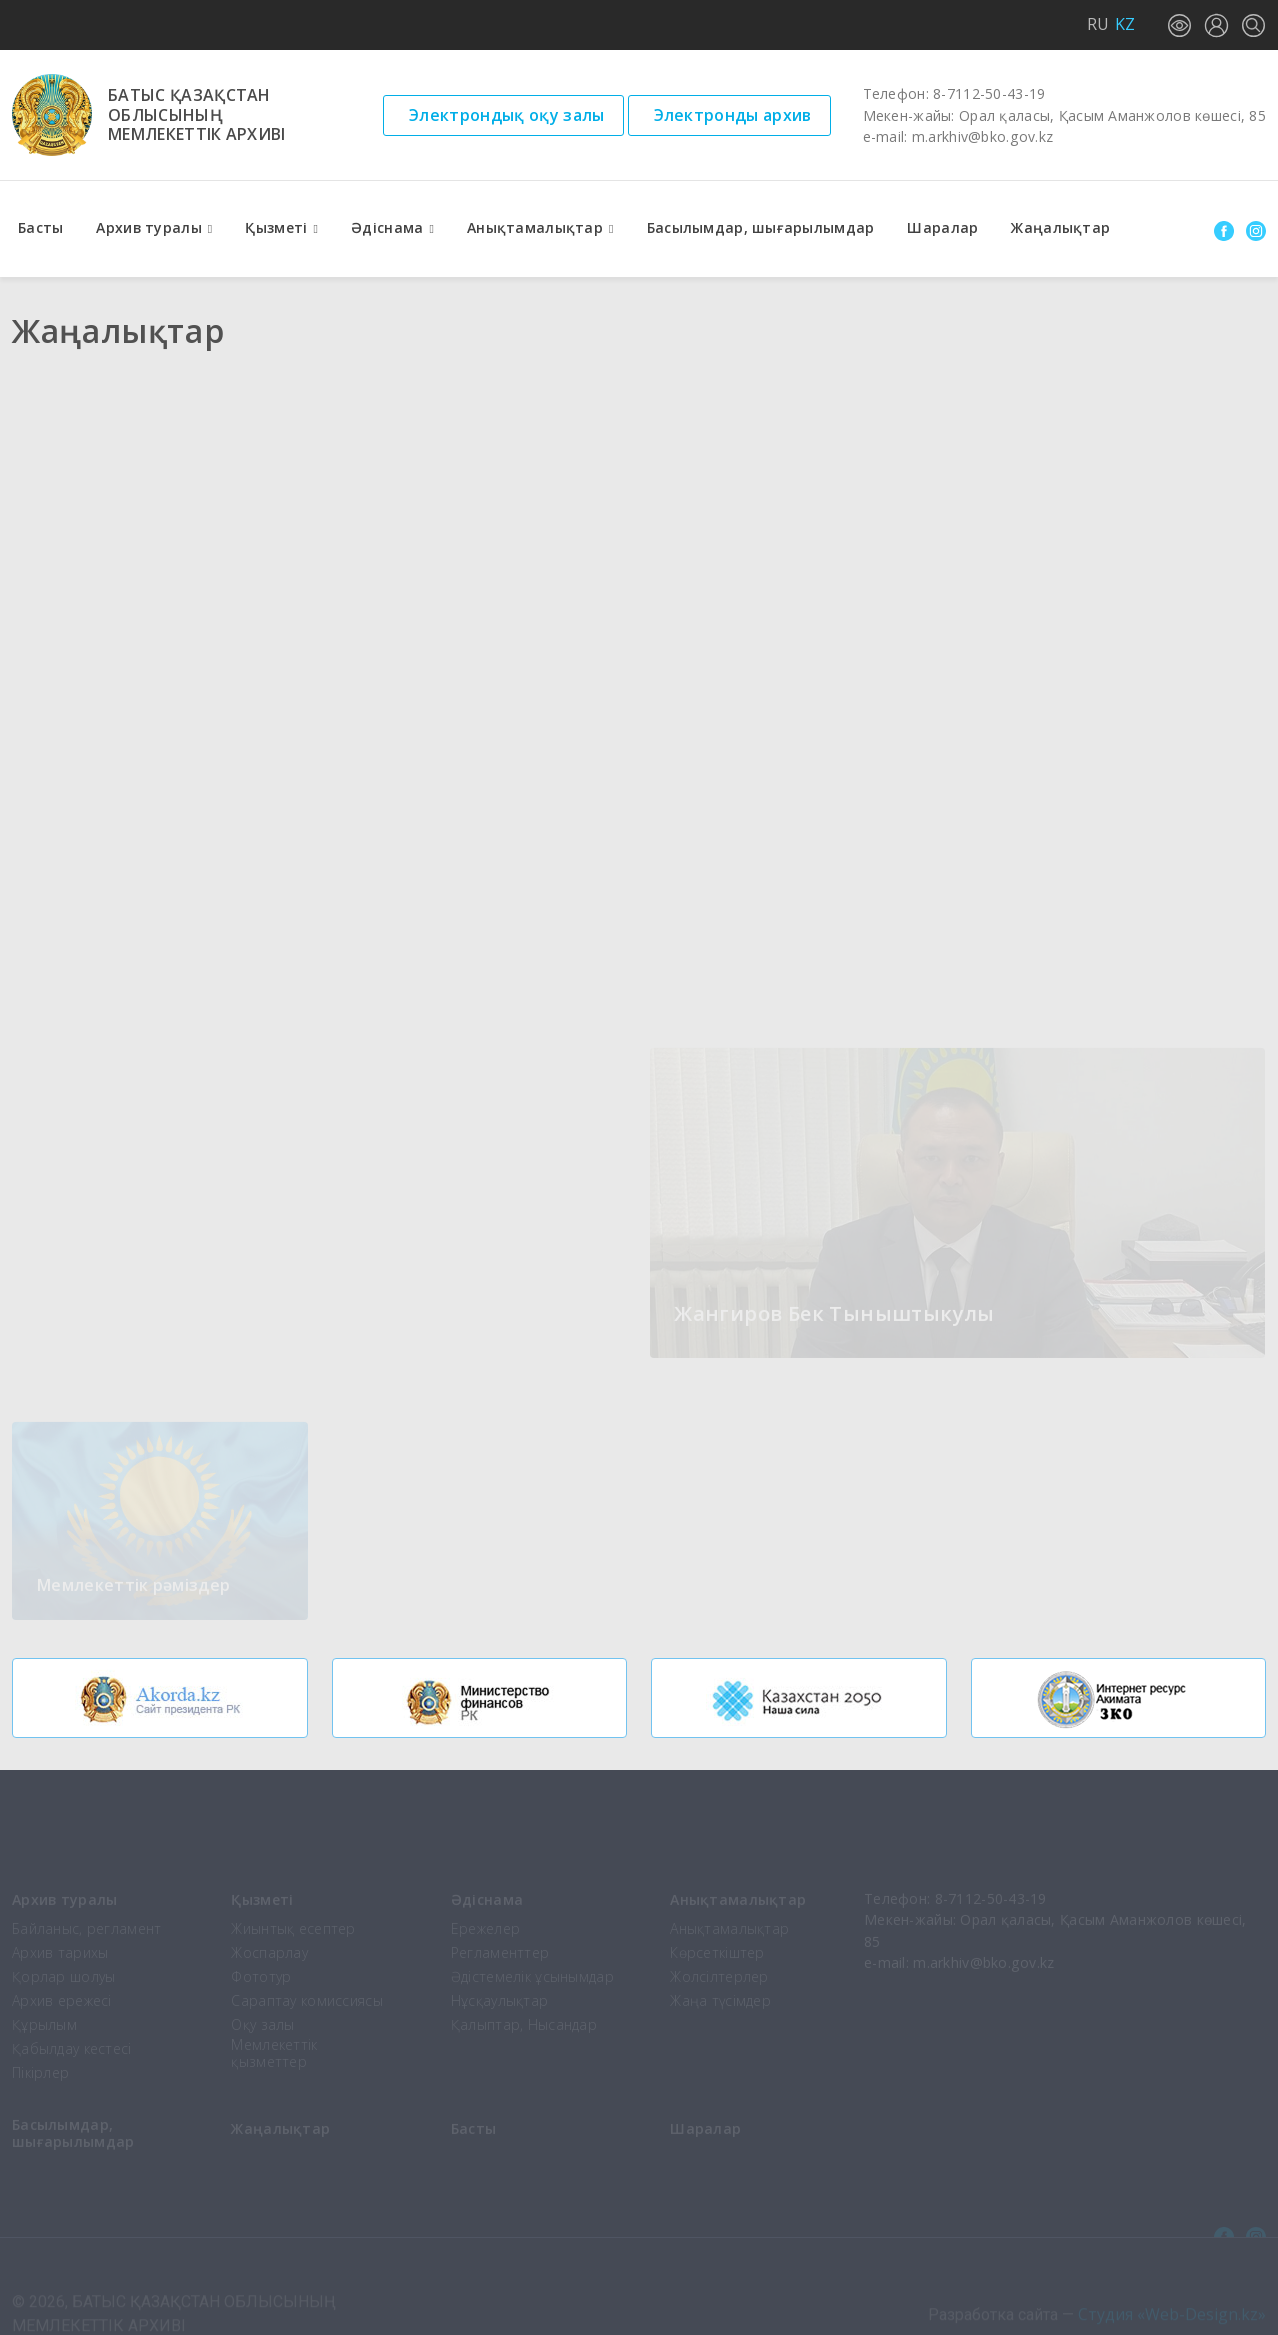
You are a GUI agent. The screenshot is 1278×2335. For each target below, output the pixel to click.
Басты (40, 227)
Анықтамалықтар (535, 227)
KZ (1125, 24)
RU (1098, 24)
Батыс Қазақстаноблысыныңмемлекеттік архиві (197, 115)
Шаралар (942, 227)
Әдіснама (387, 227)
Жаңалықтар (1060, 227)
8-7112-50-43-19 (989, 93)
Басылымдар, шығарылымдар (761, 227)
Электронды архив (733, 115)
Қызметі (276, 227)
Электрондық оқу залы (506, 115)
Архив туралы (148, 227)
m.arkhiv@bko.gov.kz (982, 136)
